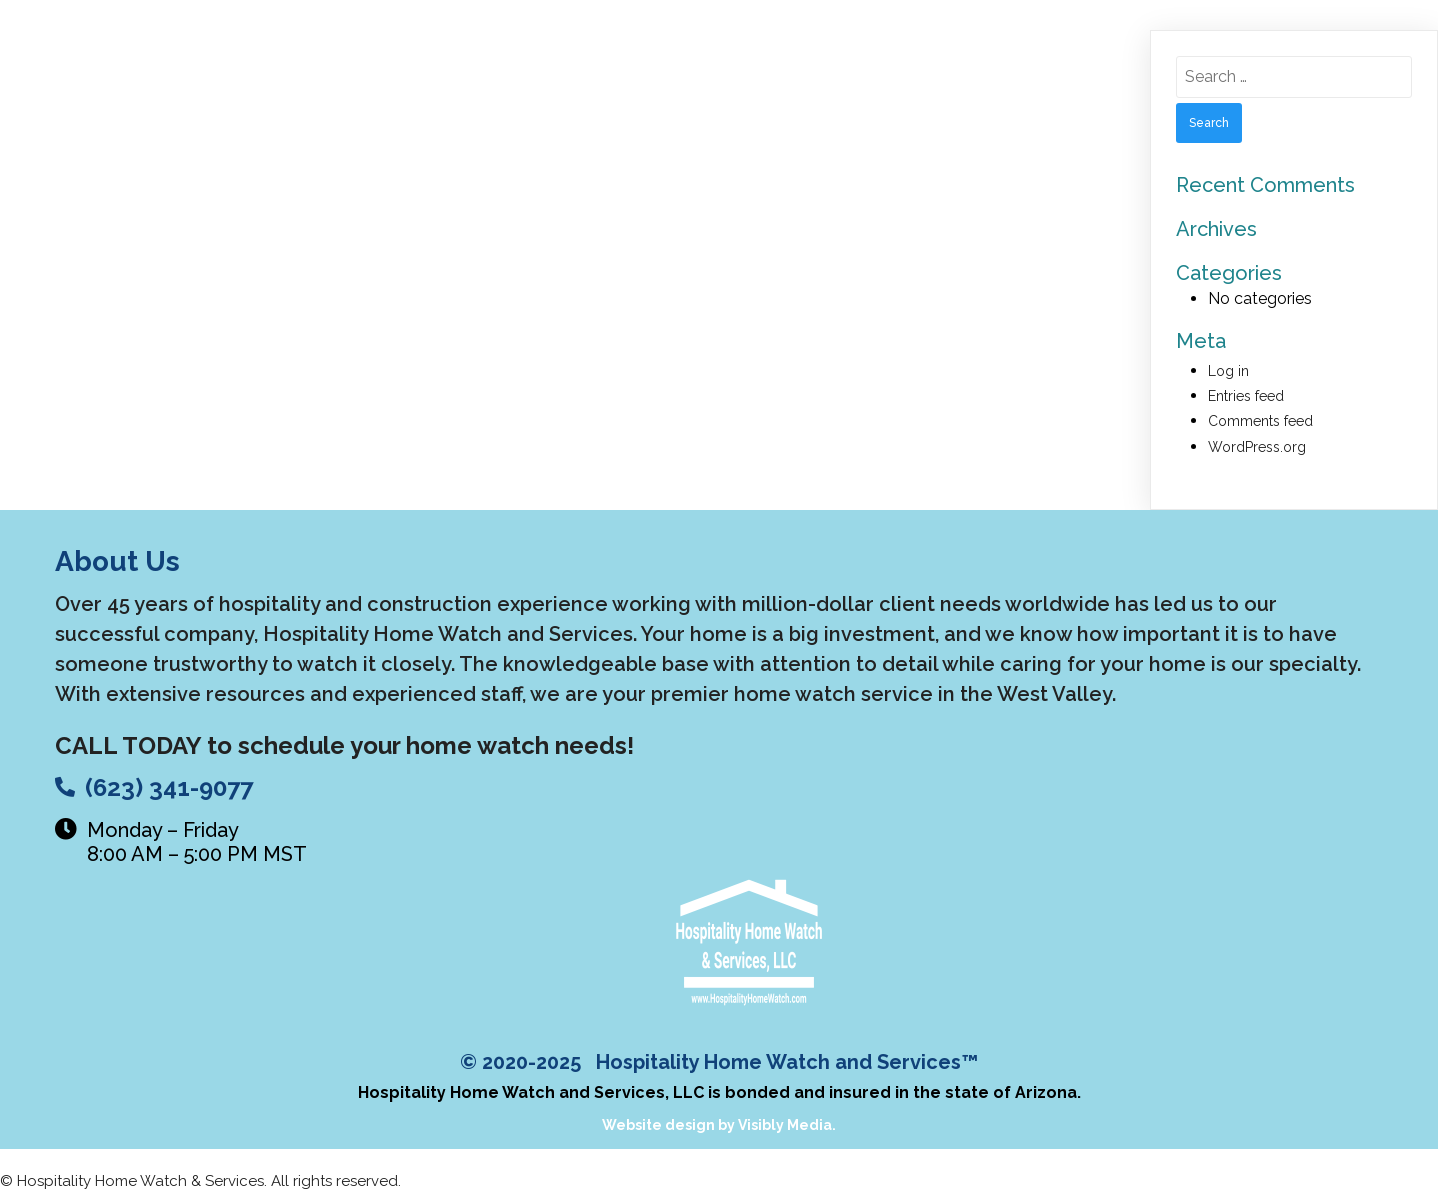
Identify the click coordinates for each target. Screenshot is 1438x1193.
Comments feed (1260, 421)
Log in (1228, 371)
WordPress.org (1257, 447)
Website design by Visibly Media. (719, 1125)
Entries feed (1246, 396)
